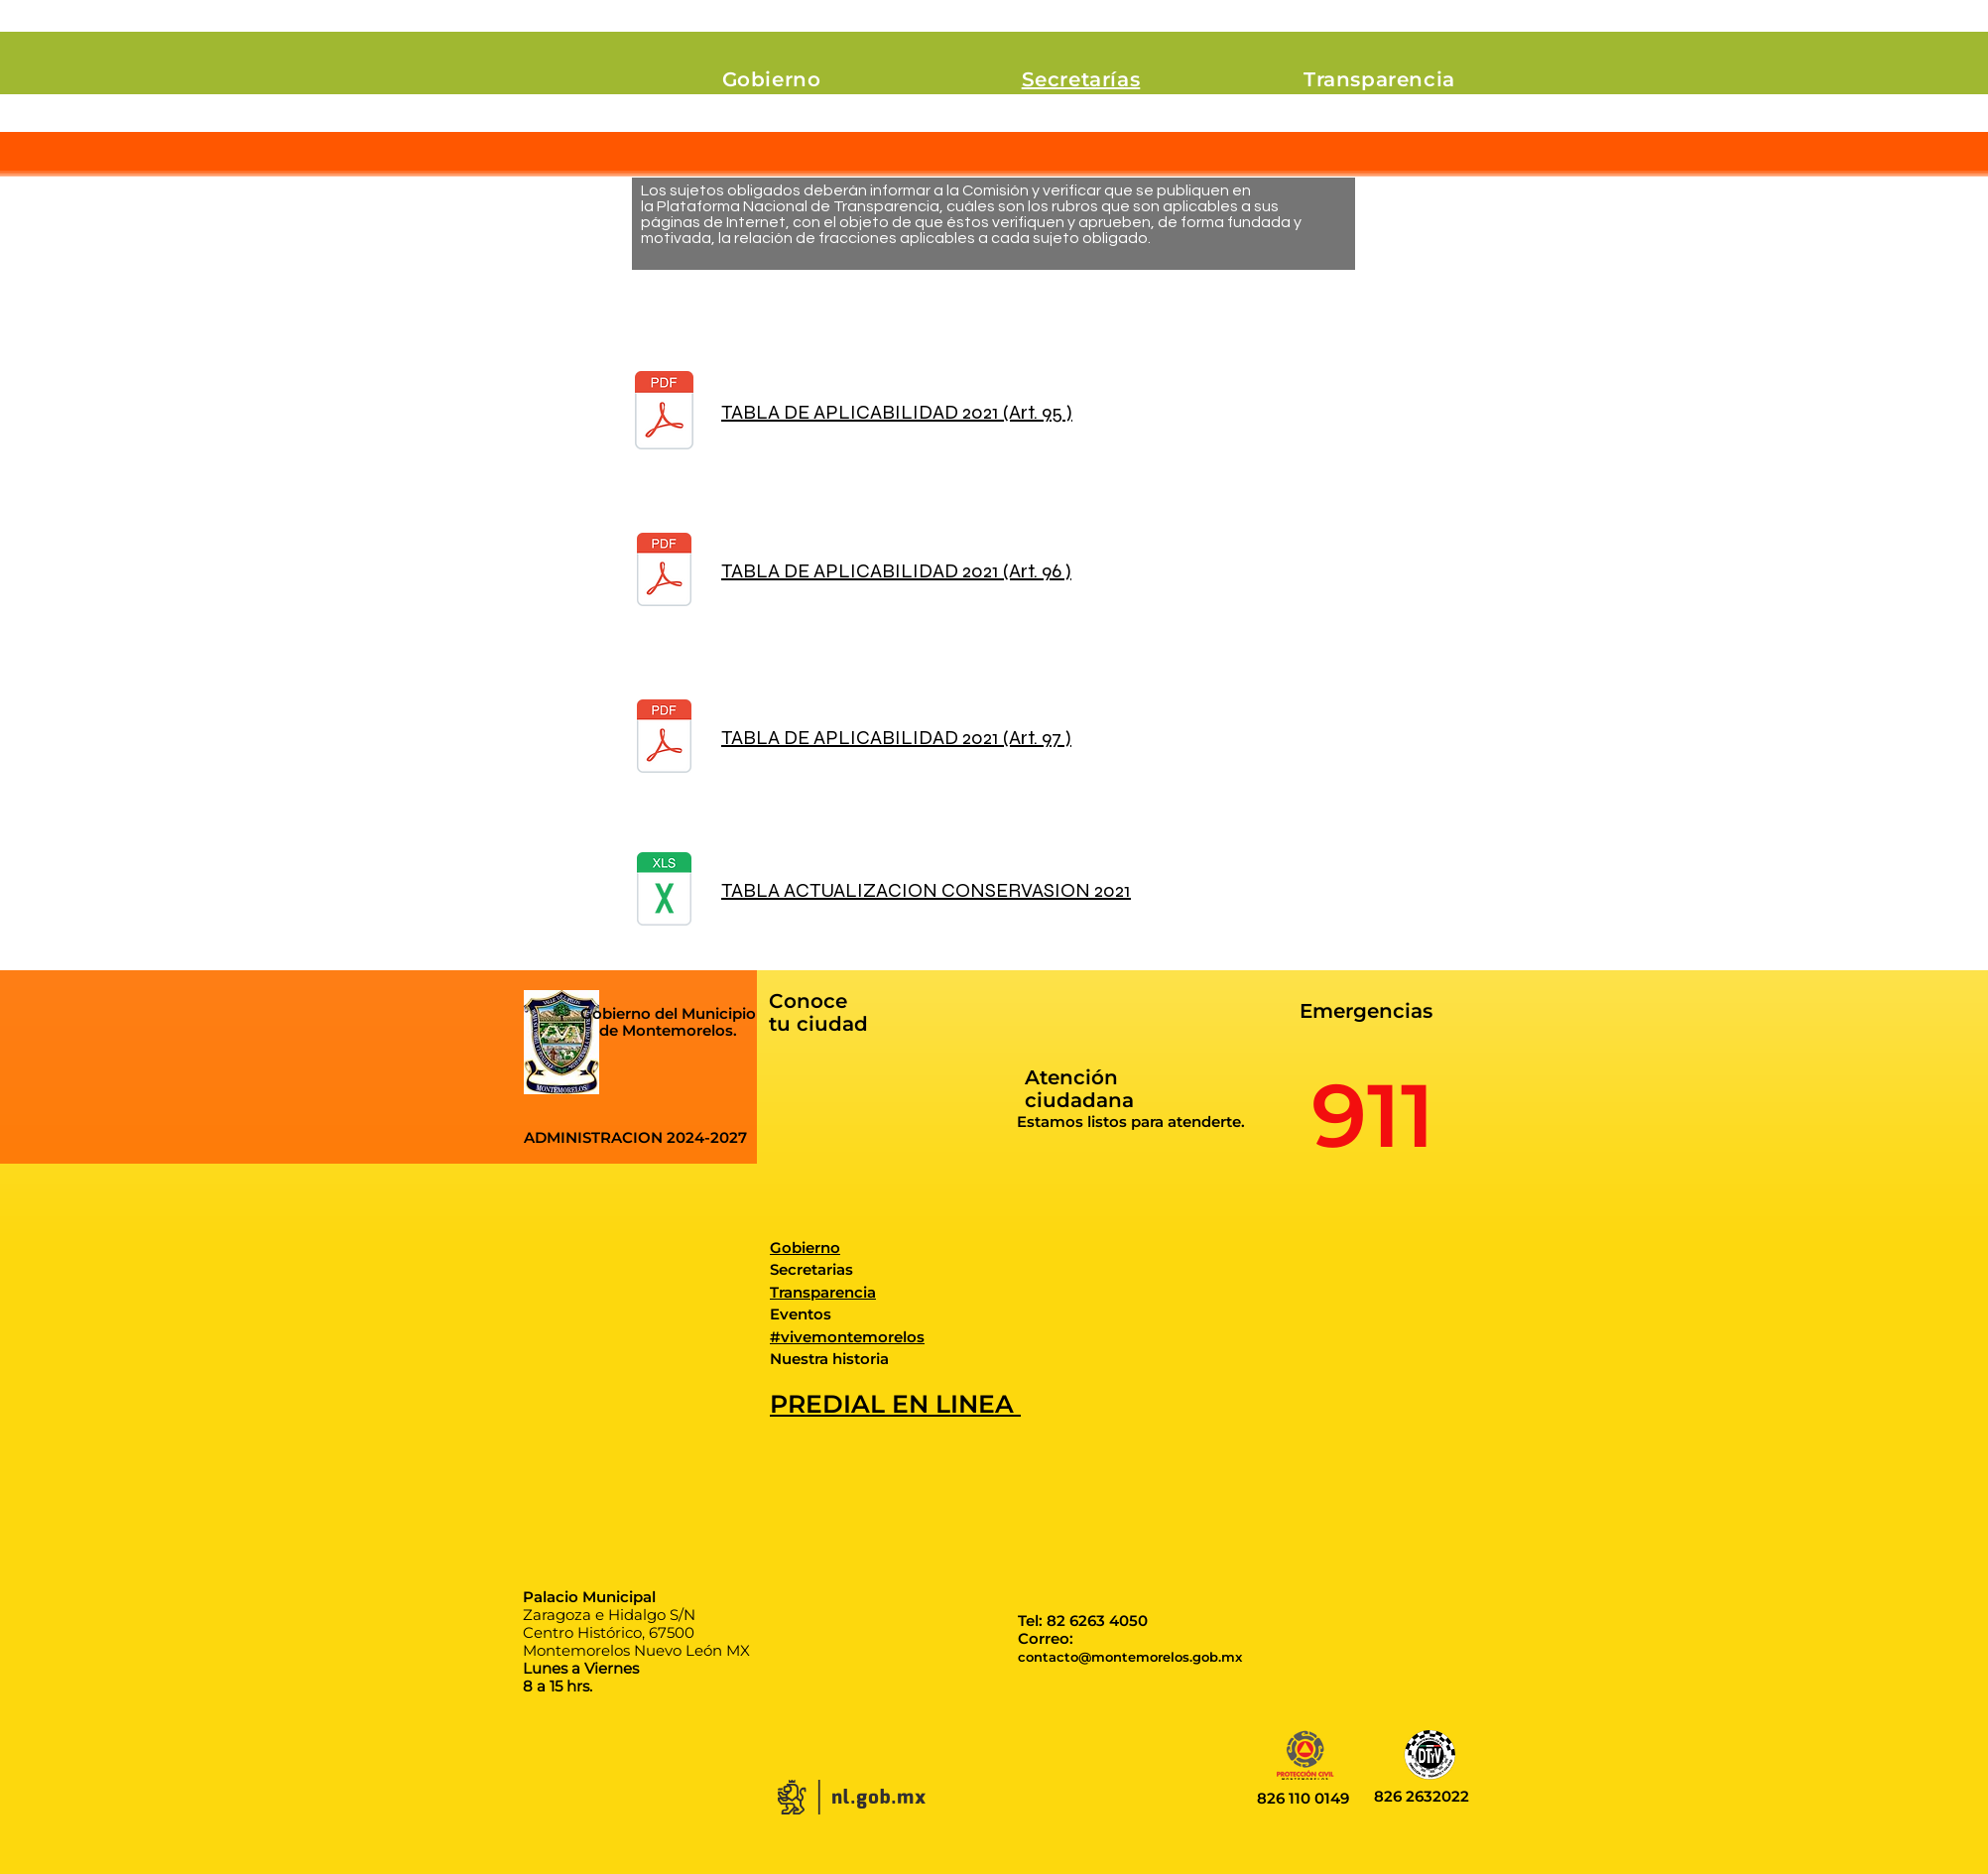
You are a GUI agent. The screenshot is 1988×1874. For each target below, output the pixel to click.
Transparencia (823, 1292)
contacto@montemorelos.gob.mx (1130, 1657)
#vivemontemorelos (847, 1336)
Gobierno (805, 1247)
